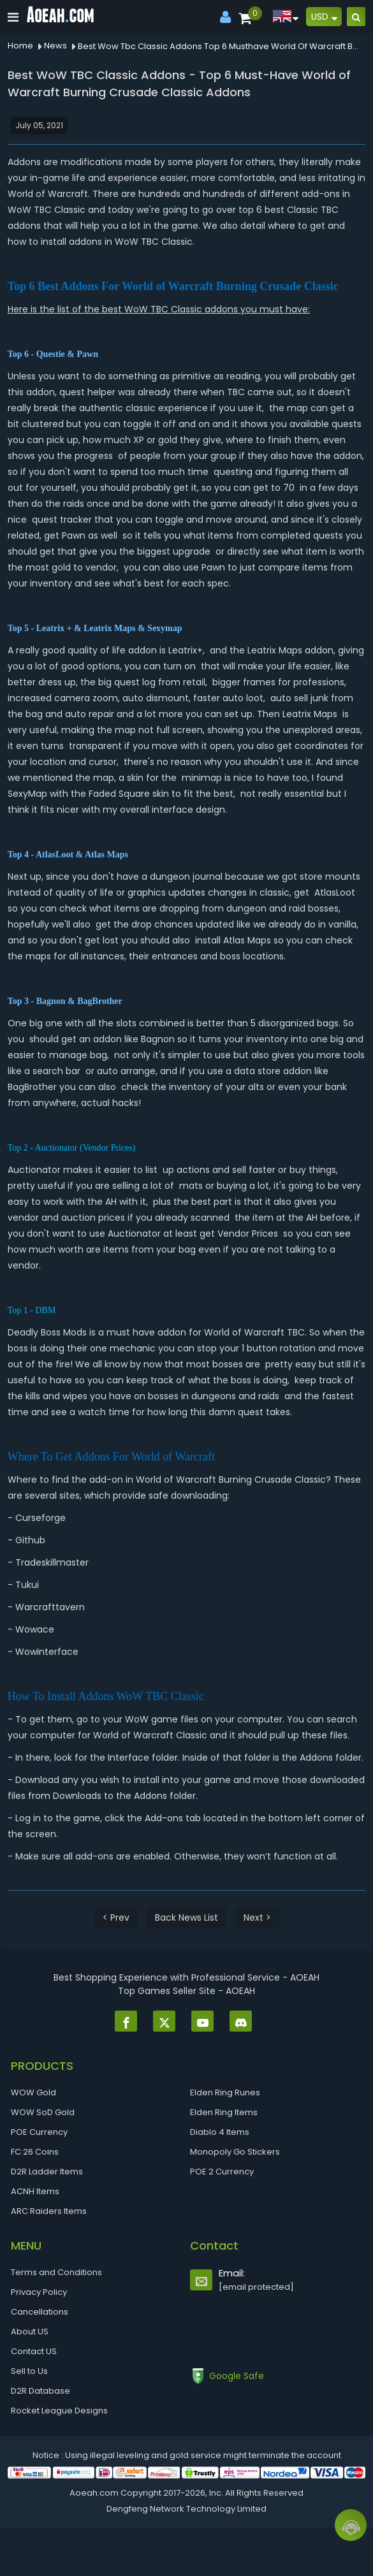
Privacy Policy (39, 2292)
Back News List (186, 1917)
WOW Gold (33, 2092)
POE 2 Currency (222, 2171)
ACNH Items (35, 2191)
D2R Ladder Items (47, 2171)
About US (29, 2331)
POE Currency (39, 2132)
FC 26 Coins (35, 2152)
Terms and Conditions (56, 2272)
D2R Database (40, 2391)
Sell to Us (29, 2371)
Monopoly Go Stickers (235, 2152)
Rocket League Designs (59, 2411)
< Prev (116, 1917)
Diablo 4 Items (219, 2132)
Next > (257, 1917)
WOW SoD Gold (43, 2112)
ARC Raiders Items (49, 2211)
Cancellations (39, 2312)
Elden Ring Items (224, 2112)
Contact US (34, 2351)
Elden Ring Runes (225, 2092)
